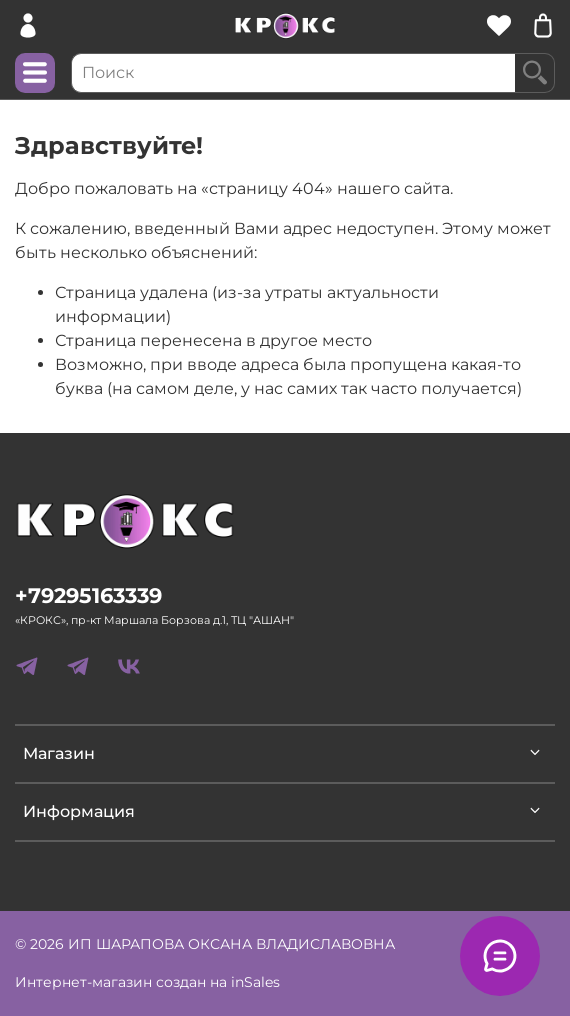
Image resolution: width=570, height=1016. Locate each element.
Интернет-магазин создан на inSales (147, 982)
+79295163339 (88, 595)
